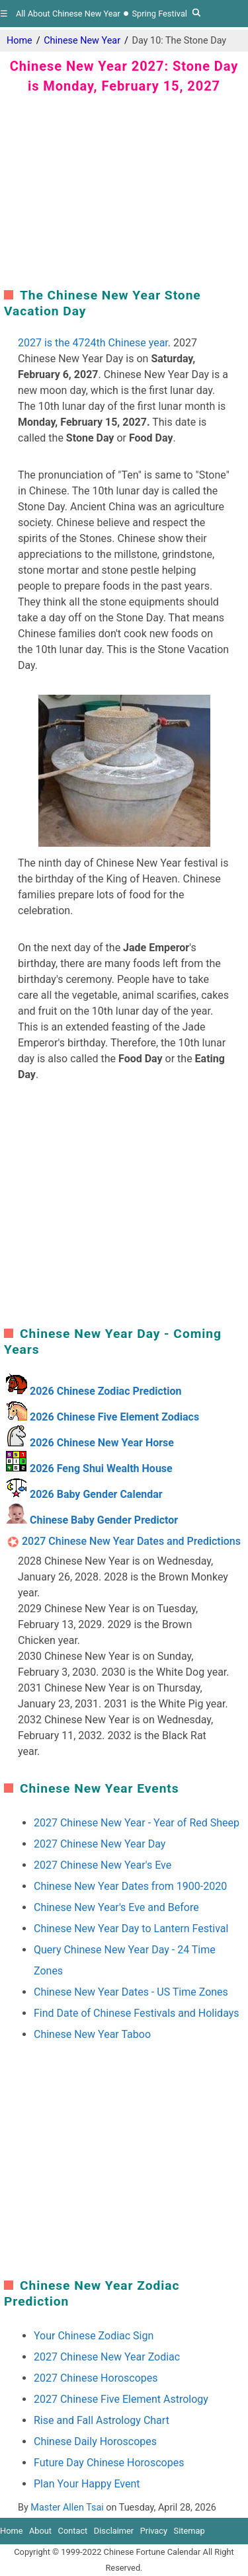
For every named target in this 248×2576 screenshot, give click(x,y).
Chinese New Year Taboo (92, 2034)
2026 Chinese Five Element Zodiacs (114, 1417)
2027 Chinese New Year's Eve (102, 1865)
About (40, 2531)
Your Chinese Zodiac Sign (93, 2335)
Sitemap (189, 2531)
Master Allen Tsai (66, 2507)
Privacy (153, 2531)
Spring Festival (159, 14)
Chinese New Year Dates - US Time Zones (131, 1992)
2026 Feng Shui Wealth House (101, 1468)
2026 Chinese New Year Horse (102, 1442)
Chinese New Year (82, 40)
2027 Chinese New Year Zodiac (107, 2357)
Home (19, 40)
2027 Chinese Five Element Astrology (121, 2399)
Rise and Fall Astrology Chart (101, 2420)
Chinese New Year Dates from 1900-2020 (130, 1886)
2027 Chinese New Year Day (99, 1844)
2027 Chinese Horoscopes (96, 2378)
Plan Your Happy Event (87, 2484)
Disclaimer (114, 2531)
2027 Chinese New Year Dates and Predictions (131, 1541)
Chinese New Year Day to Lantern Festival (131, 1928)
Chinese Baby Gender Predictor (104, 1520)
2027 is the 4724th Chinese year (93, 342)
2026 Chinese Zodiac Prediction (105, 1391)
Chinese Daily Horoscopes (95, 2441)
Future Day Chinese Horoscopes (109, 2462)
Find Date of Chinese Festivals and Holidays (136, 2013)
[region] (124, 188)
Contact (73, 2531)
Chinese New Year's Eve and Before (116, 1907)
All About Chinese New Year (68, 14)
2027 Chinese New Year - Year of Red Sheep (136, 1822)
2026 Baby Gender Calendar (96, 1494)
